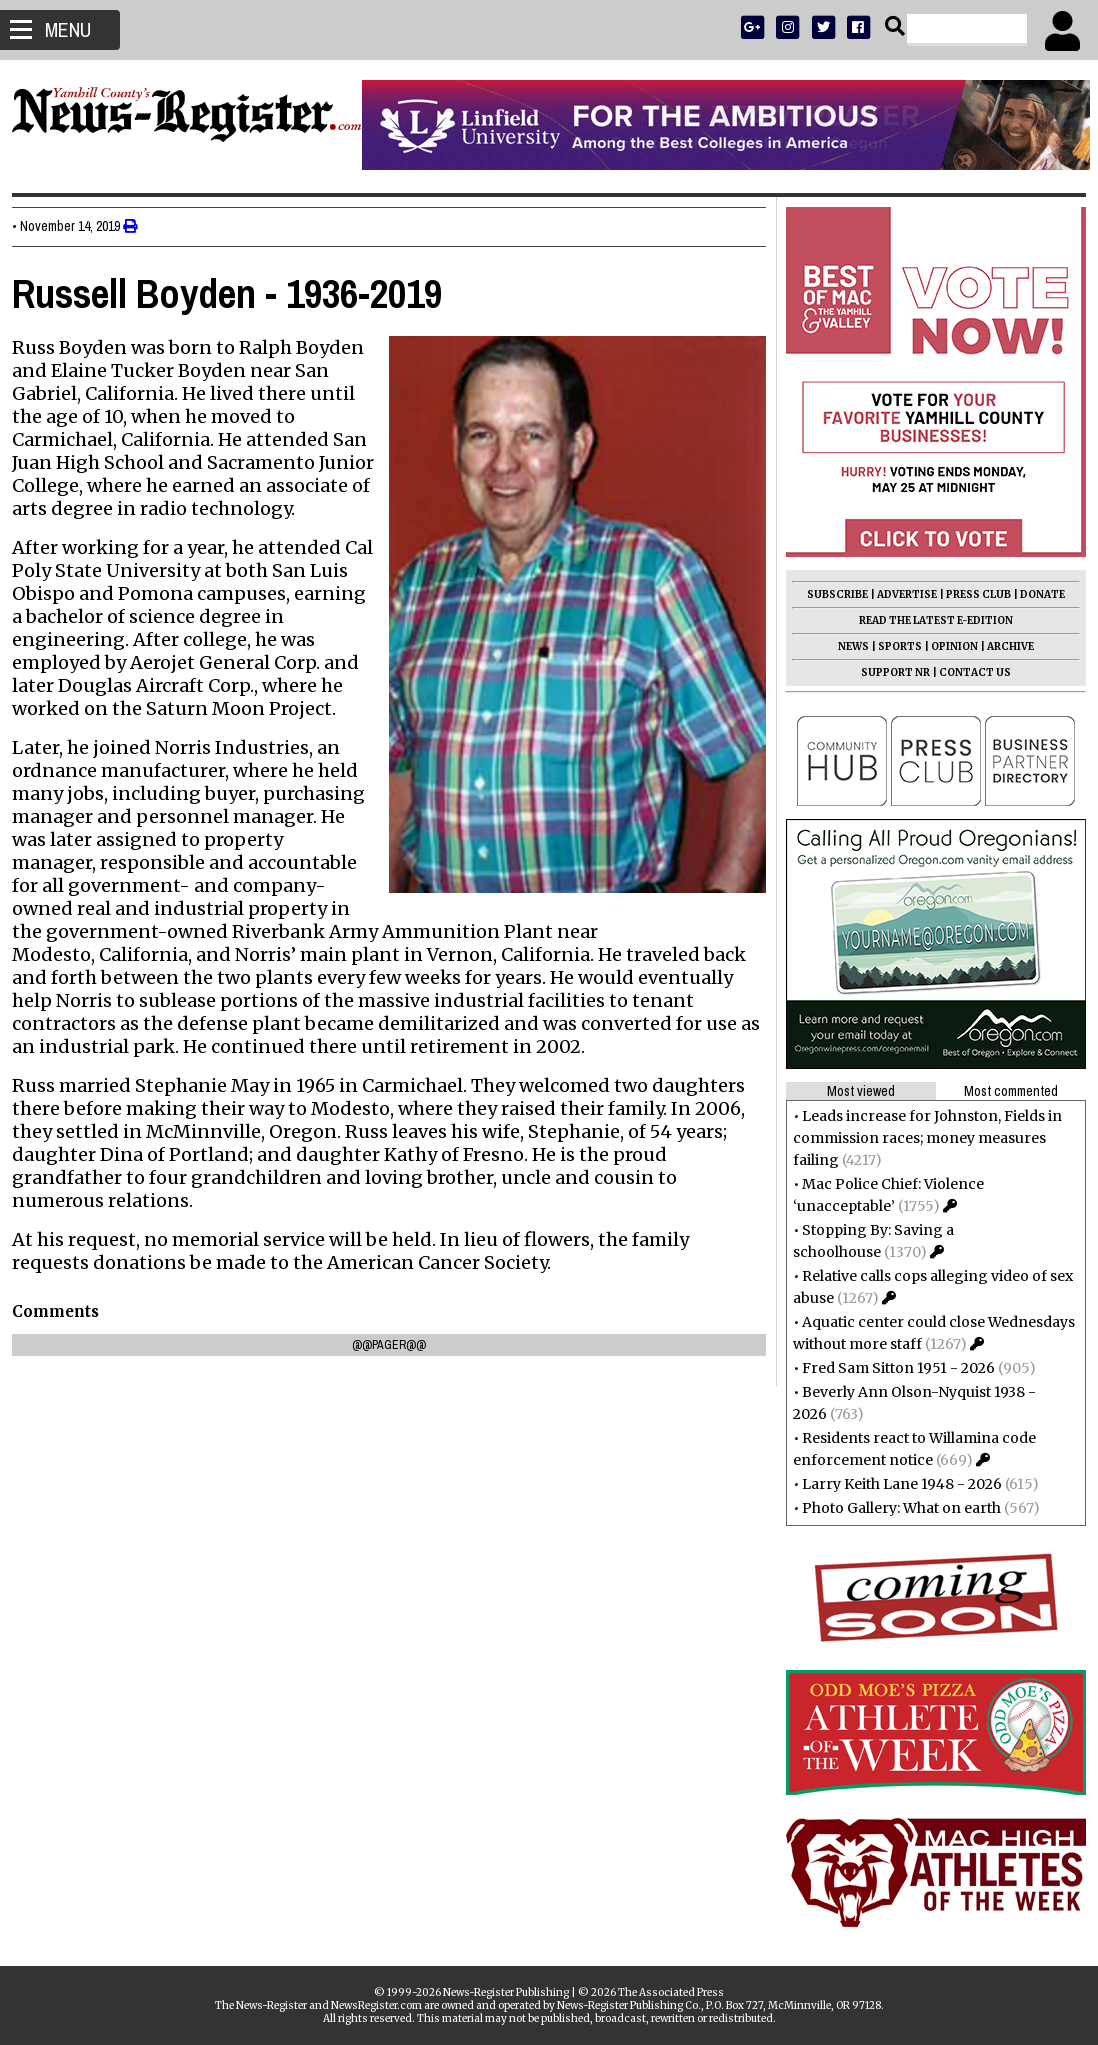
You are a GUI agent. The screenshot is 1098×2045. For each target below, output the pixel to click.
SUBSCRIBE (829, 594)
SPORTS (892, 646)
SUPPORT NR (887, 672)
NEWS (845, 646)
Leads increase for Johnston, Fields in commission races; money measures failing (919, 1138)
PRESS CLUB (970, 594)
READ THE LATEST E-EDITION (928, 620)
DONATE (1034, 594)
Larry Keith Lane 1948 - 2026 (894, 1484)
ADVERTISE (899, 594)
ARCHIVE (1002, 646)
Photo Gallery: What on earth (893, 1508)
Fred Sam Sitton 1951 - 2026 (890, 1368)
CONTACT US (967, 672)
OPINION (946, 646)
